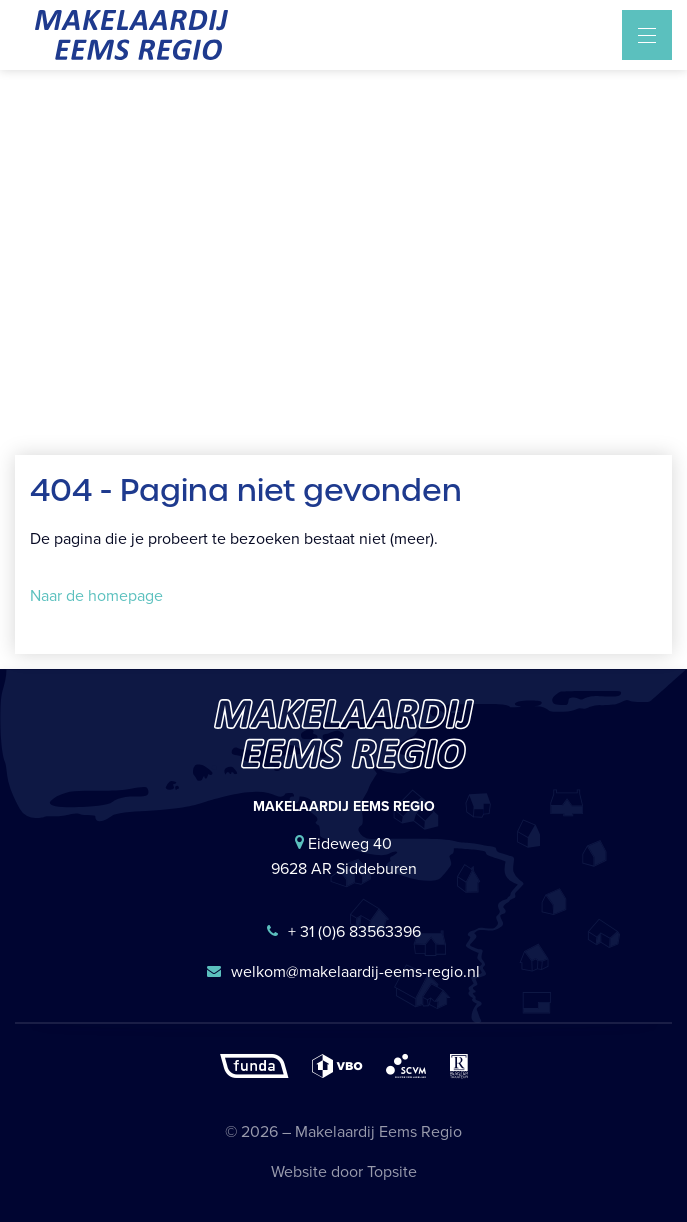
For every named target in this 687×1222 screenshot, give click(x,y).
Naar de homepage (96, 595)
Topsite (392, 1171)
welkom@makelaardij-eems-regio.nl (343, 971)
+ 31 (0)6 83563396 (344, 931)
